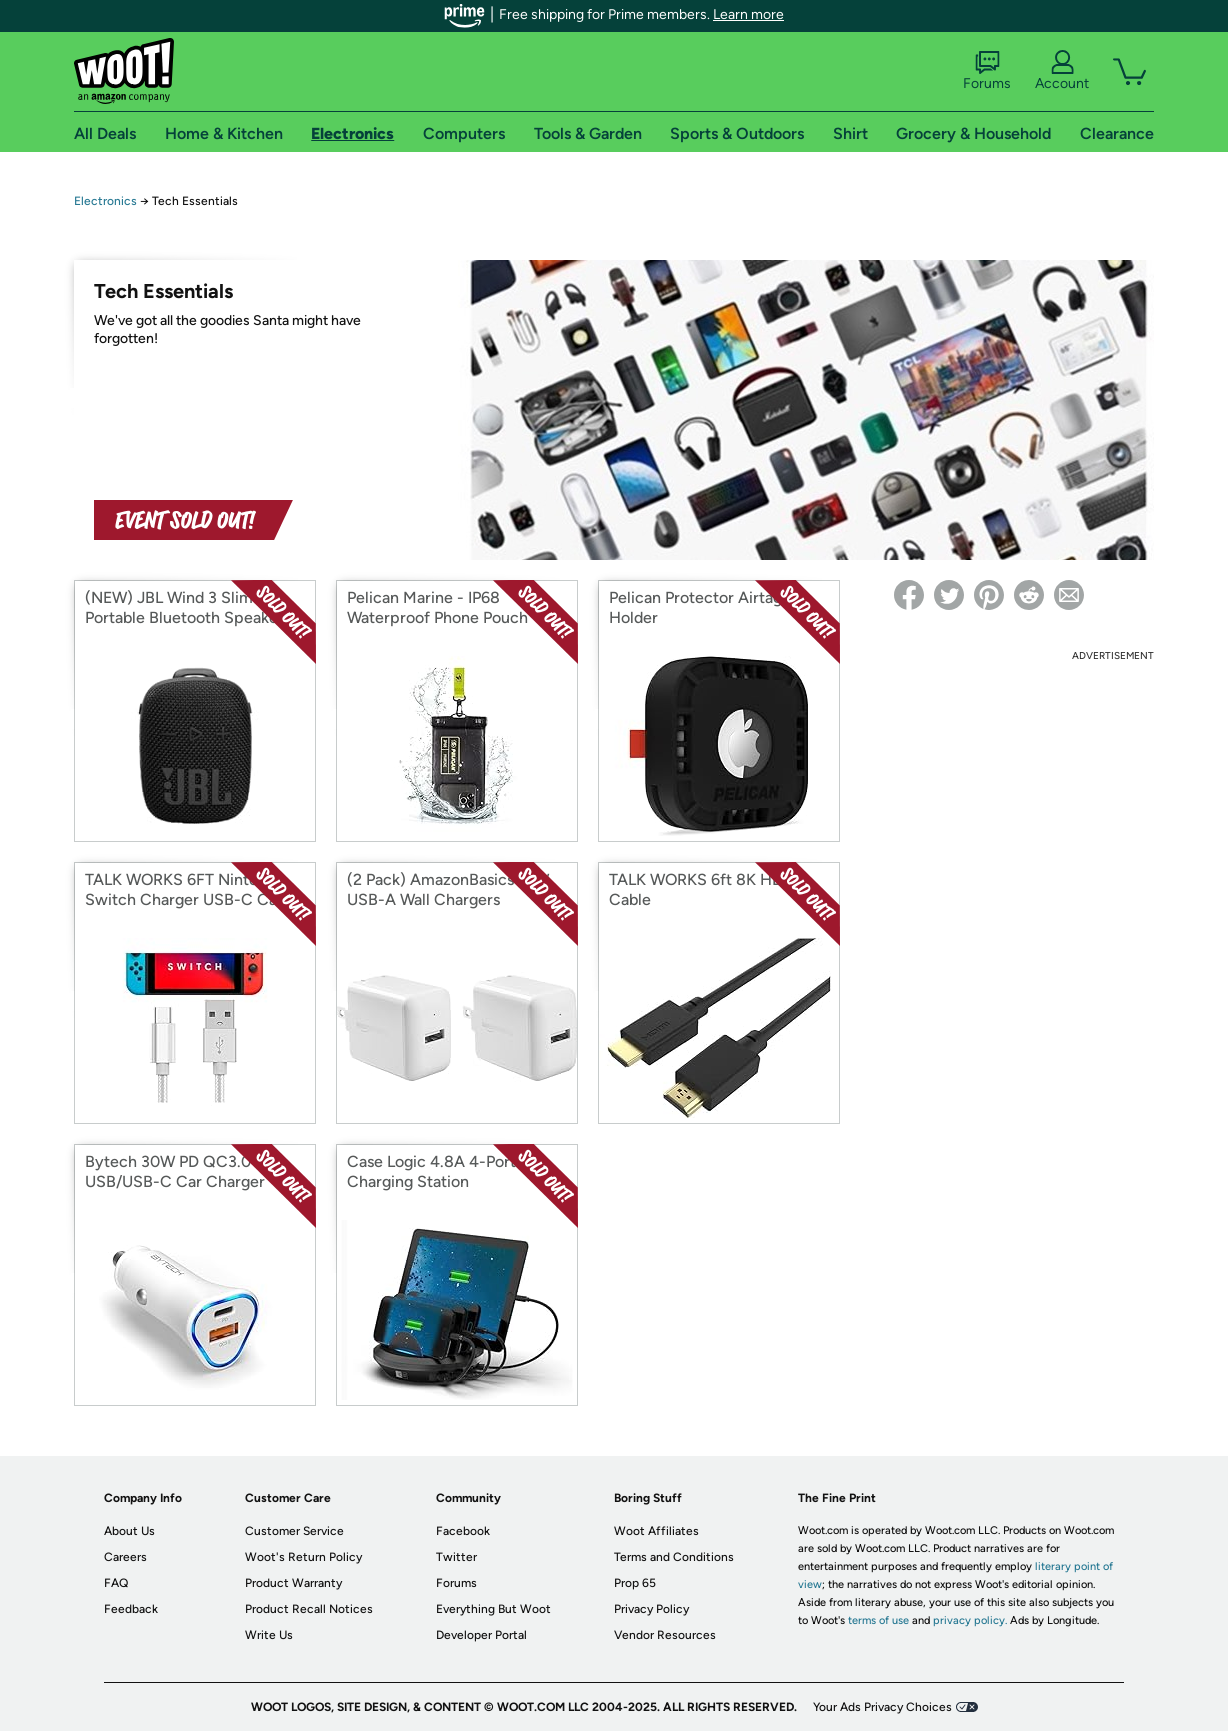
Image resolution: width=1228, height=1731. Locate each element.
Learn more (748, 14)
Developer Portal (481, 1635)
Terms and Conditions (674, 1557)
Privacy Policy (651, 1609)
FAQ (116, 1583)
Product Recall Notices (309, 1609)
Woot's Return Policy (303, 1557)
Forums (987, 71)
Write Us (269, 1635)
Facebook (463, 1531)
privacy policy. (970, 1620)
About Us (129, 1531)
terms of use (878, 1620)
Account (1062, 71)
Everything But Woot (493, 1609)
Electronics (105, 201)
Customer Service (294, 1531)
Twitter (456, 1557)
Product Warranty (293, 1583)
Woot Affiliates (656, 1531)
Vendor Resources (665, 1635)
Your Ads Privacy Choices (882, 1707)
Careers (125, 1557)
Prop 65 (635, 1583)
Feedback (131, 1609)
